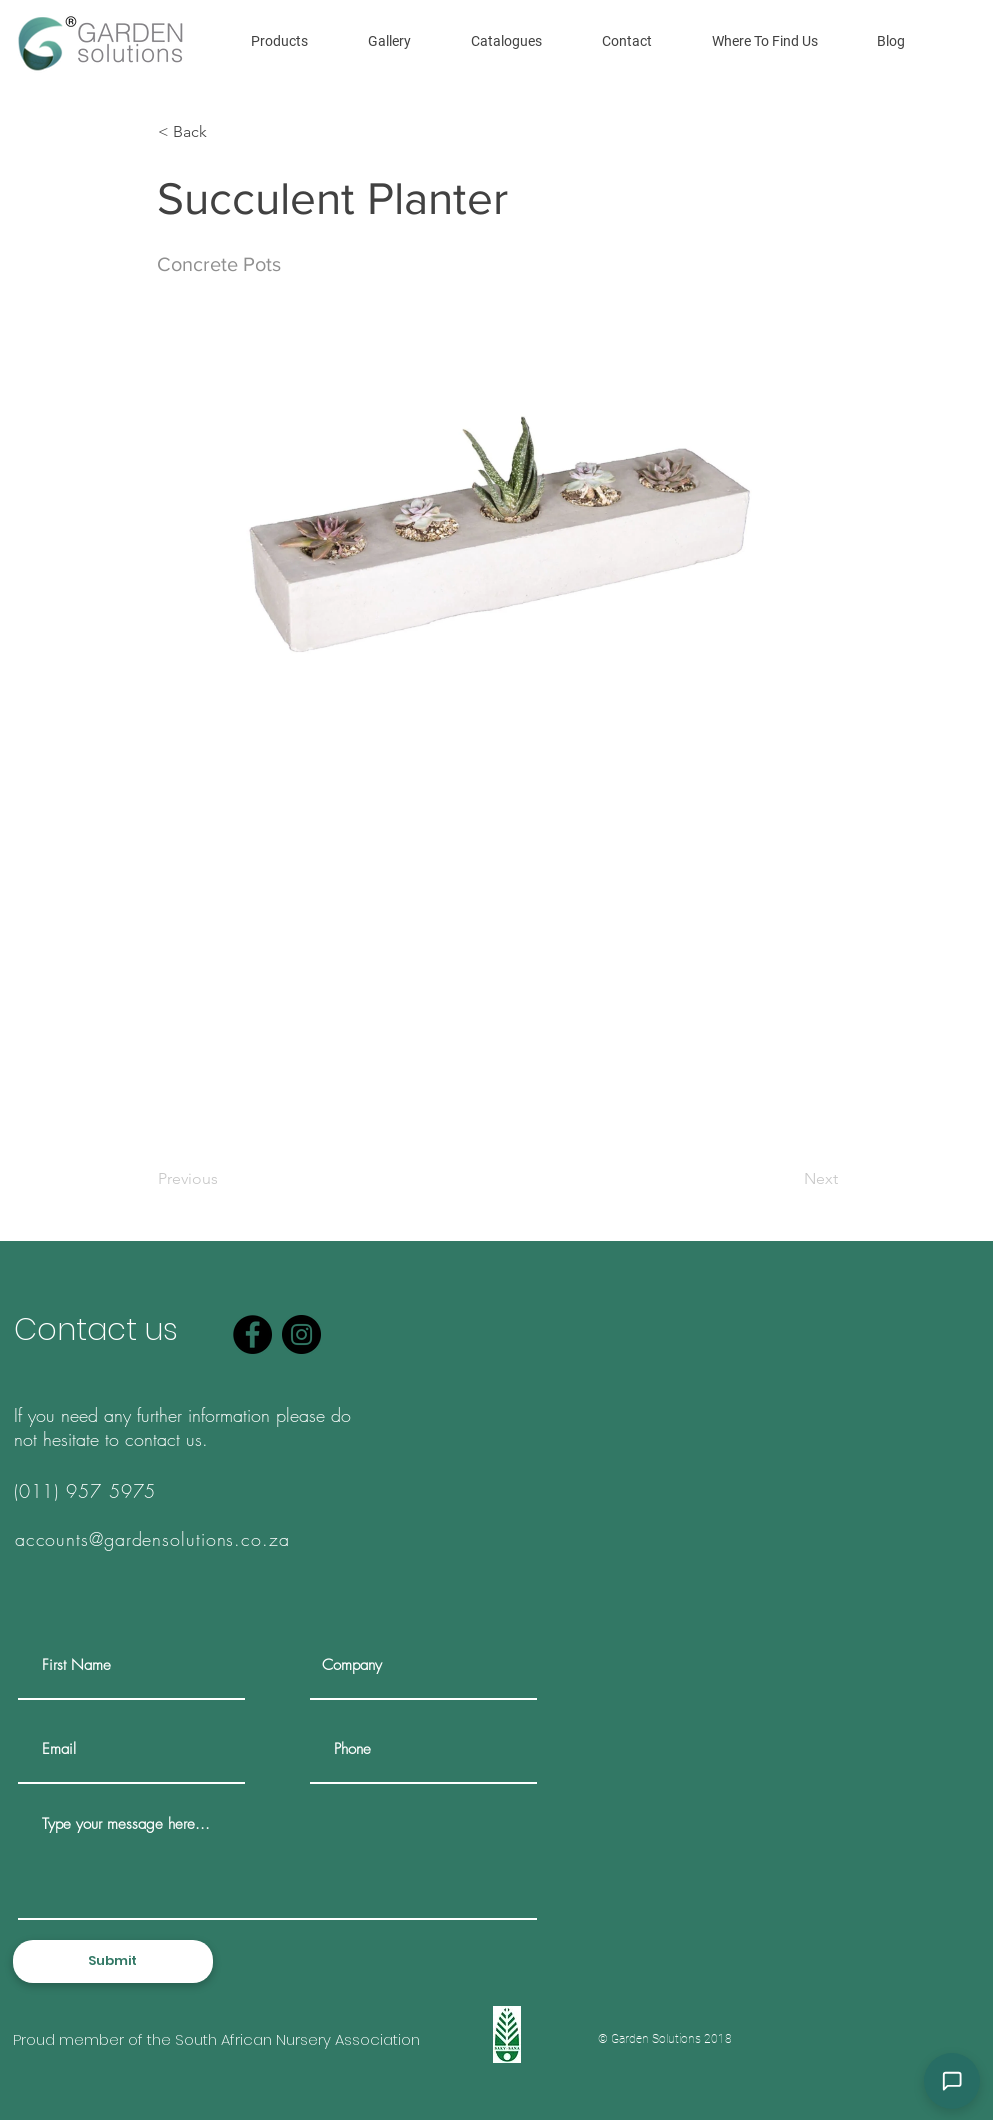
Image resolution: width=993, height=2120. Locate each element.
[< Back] (224, 132)
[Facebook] (252, 1334)
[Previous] (224, 1179)
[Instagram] (301, 1334)
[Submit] (113, 1961)
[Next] (788, 1179)
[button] (279, 41)
